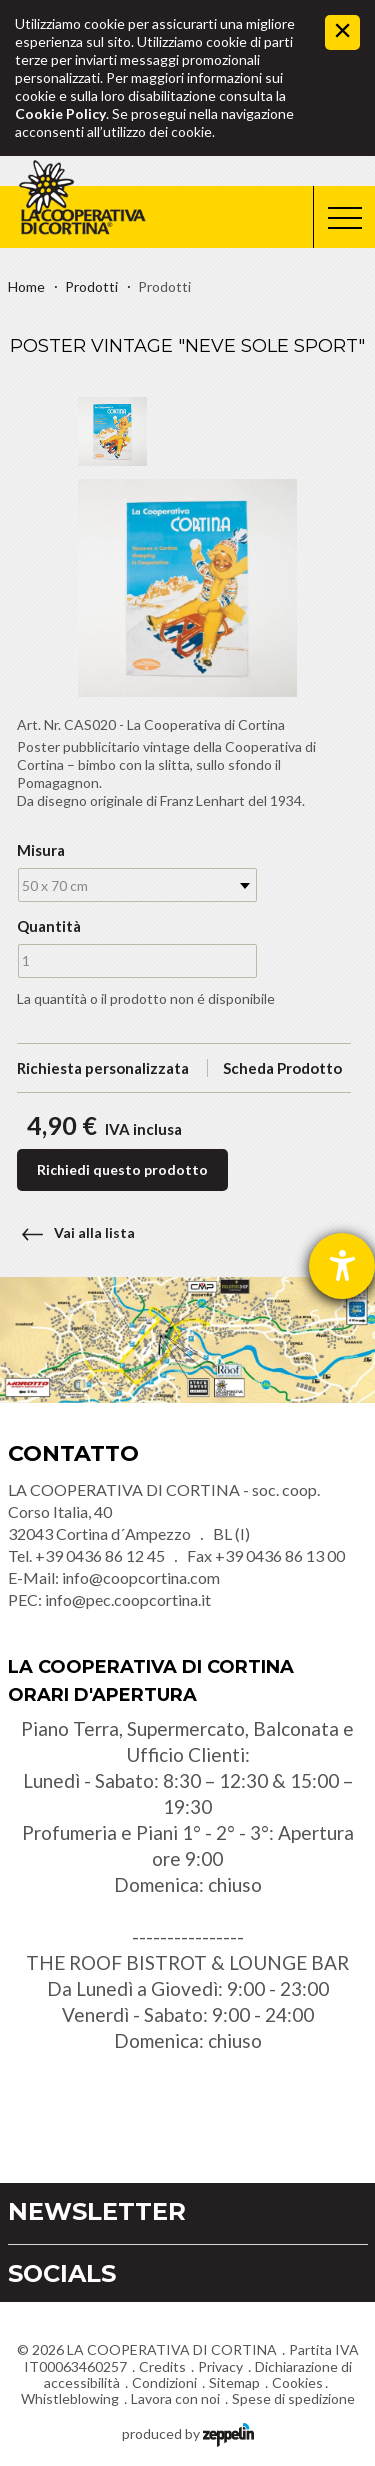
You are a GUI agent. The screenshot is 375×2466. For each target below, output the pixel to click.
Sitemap (234, 2382)
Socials (62, 2273)
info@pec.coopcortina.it (128, 1599)
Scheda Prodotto (282, 1068)
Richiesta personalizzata (103, 1068)
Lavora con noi (175, 2398)
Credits (162, 2366)
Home (26, 286)
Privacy (220, 2366)
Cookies (297, 2382)
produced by (188, 2432)
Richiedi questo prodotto (122, 1169)
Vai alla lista (71, 1232)
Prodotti (91, 286)
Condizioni (164, 2382)
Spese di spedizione (293, 2398)
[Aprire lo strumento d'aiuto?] (342, 1266)
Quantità (47, 926)
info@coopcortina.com (141, 1577)
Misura (41, 850)
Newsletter (97, 2211)
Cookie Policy (60, 113)
